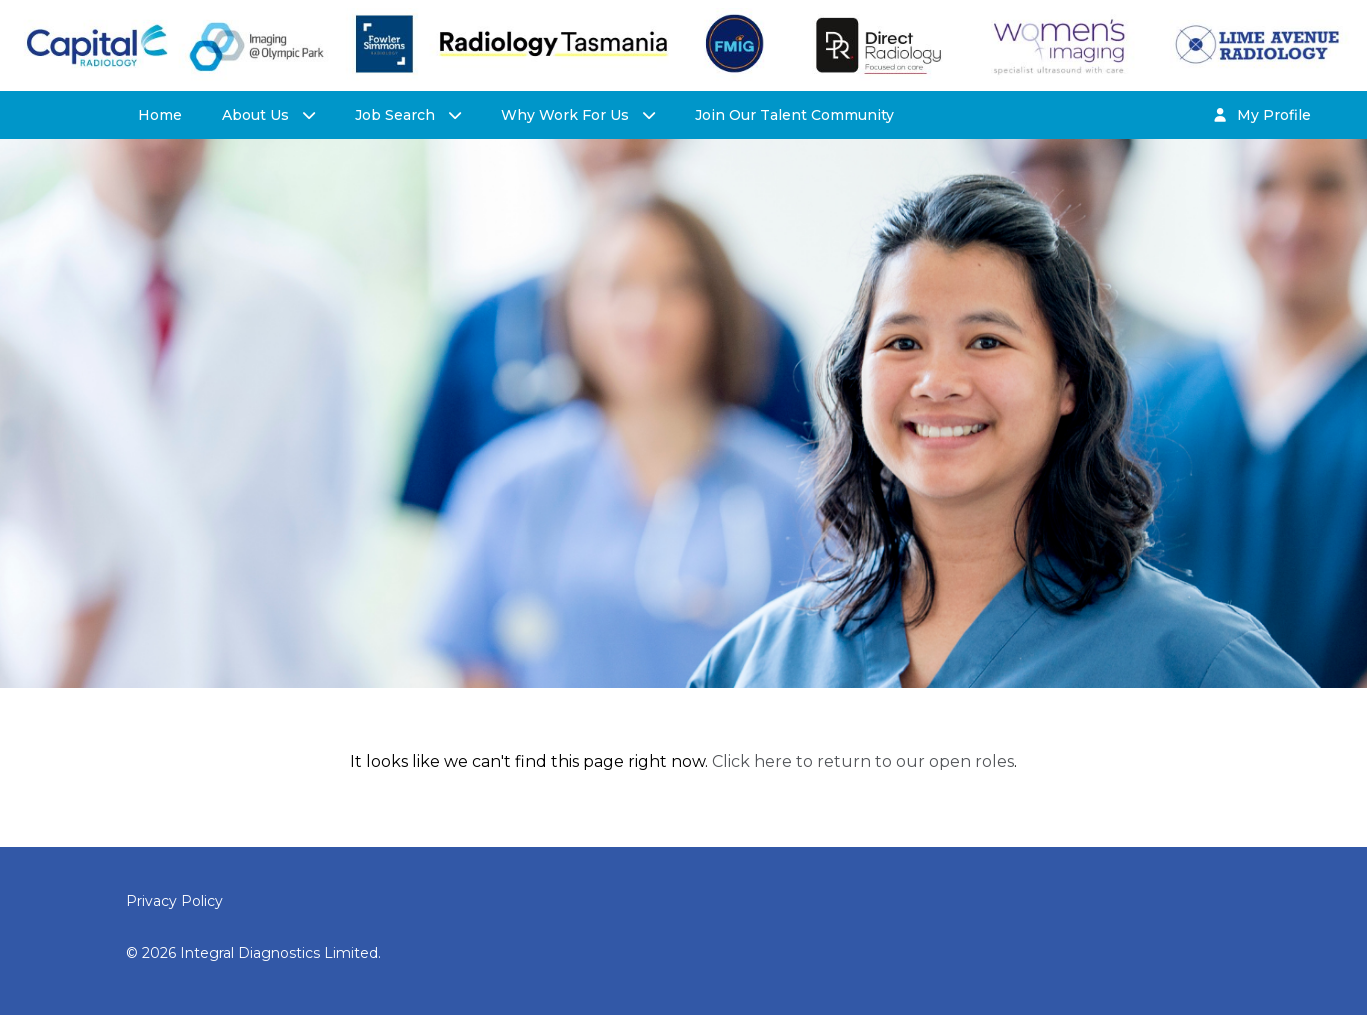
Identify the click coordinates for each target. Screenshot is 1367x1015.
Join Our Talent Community (794, 115)
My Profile (1262, 115)
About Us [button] (257, 115)
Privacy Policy (174, 901)
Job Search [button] (397, 115)
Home (160, 115)
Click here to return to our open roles (863, 761)
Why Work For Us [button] (567, 115)
